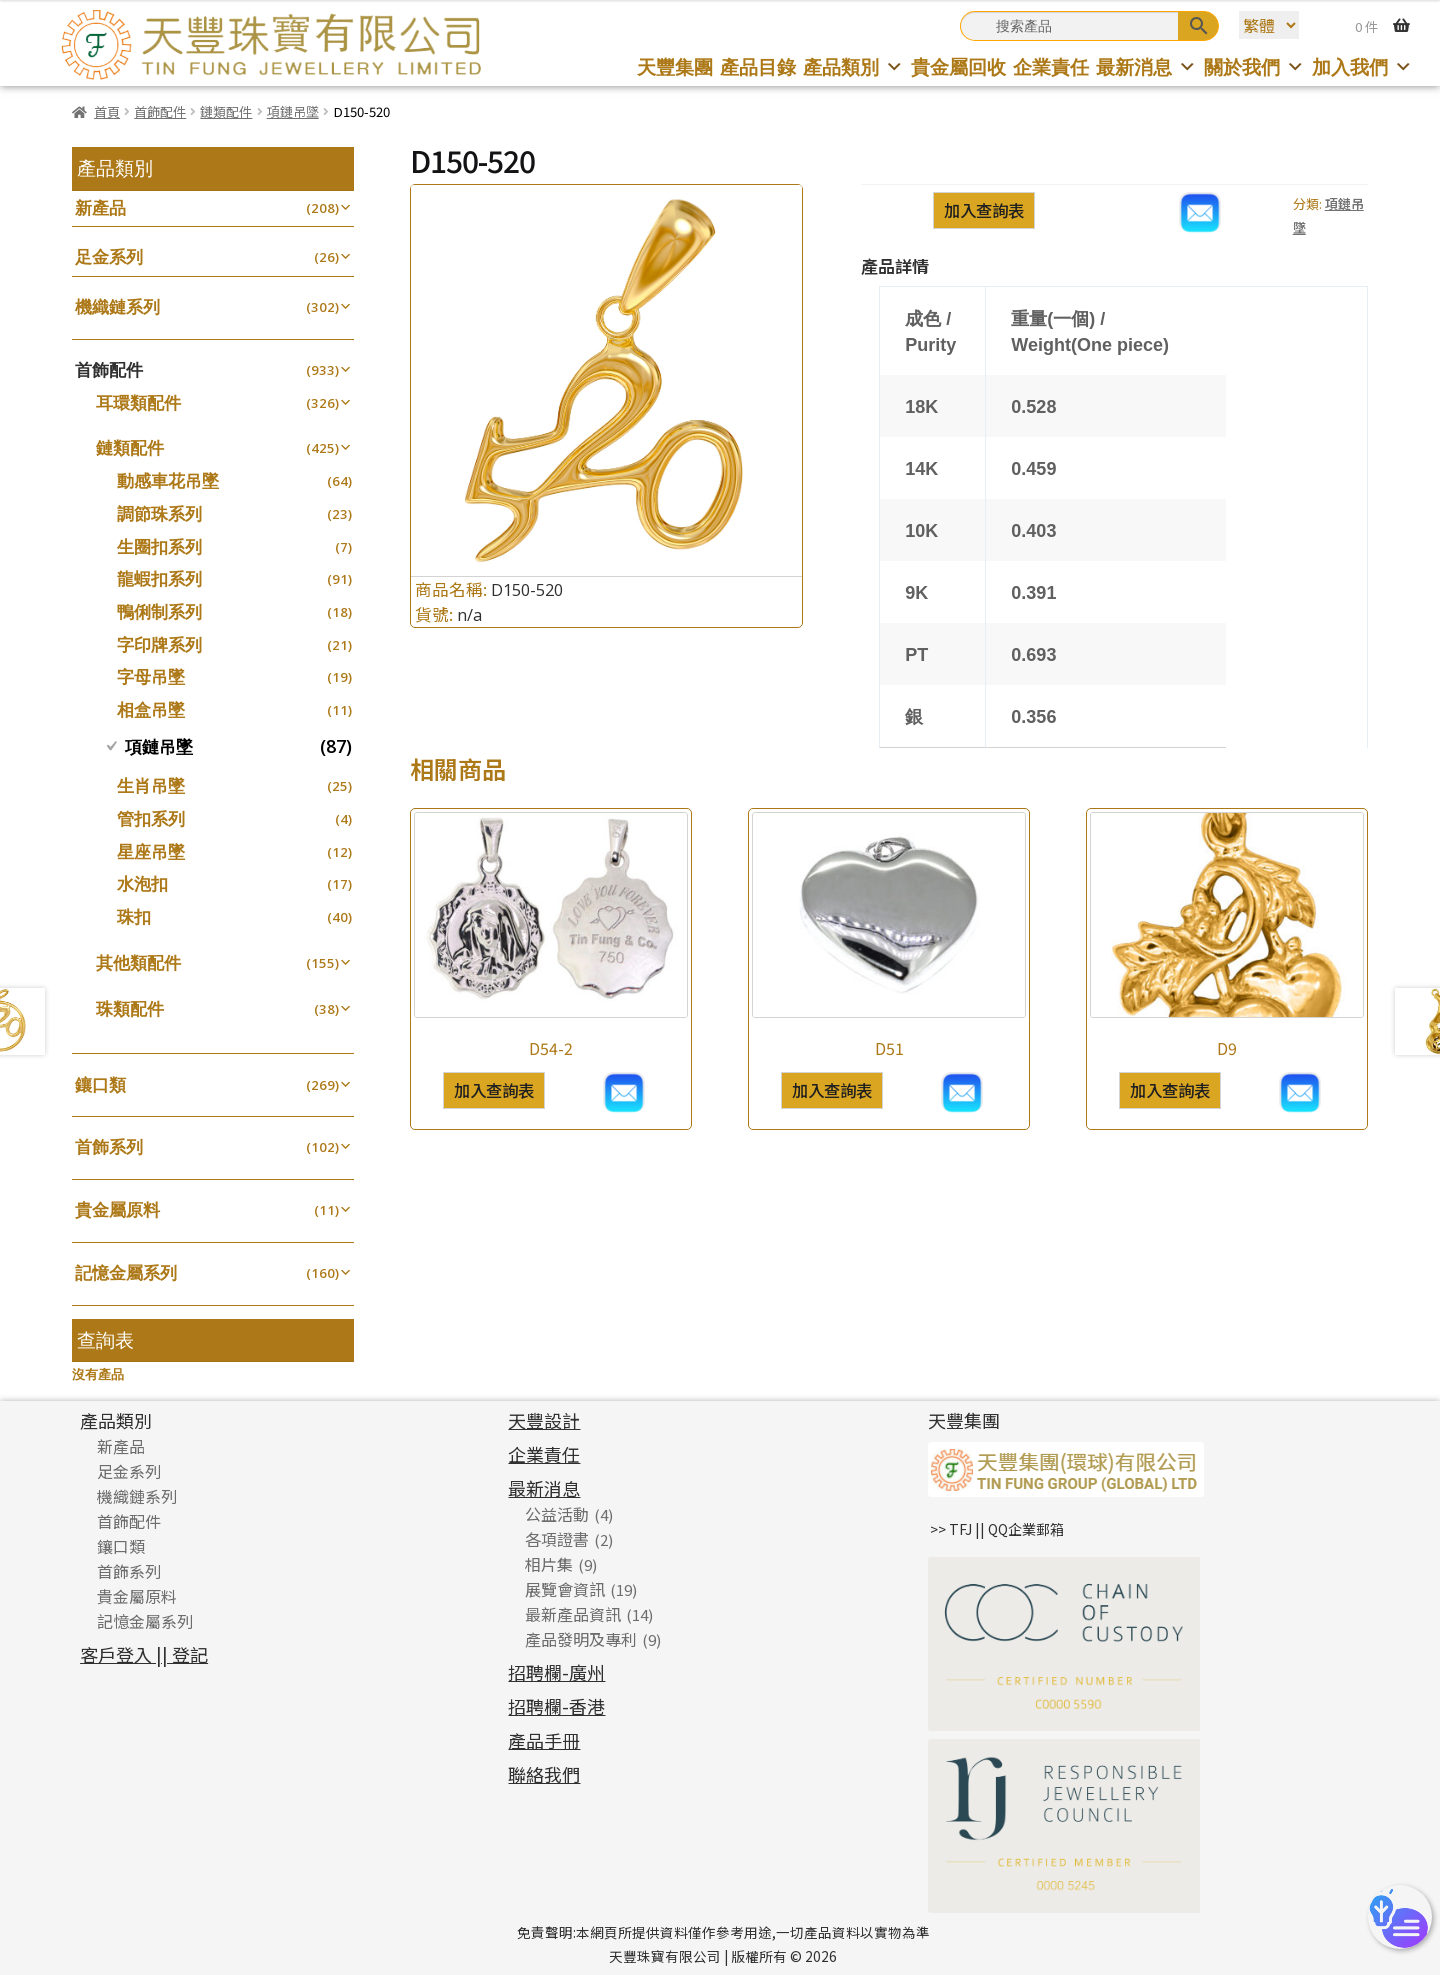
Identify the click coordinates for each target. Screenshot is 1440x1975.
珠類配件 (130, 1008)
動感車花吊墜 (168, 480)
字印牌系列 (159, 644)
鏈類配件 (226, 111)
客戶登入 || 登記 (144, 1654)
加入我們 (1362, 66)
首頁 (107, 111)
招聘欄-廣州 (556, 1672)
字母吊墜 (151, 676)
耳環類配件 (138, 402)
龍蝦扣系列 (159, 578)
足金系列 (109, 256)
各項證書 (557, 1539)
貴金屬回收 (958, 66)
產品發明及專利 (581, 1639)
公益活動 (557, 1514)
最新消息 (1146, 66)
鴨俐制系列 (159, 611)
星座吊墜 (151, 851)
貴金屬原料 (117, 1209)
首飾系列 (109, 1146)
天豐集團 (675, 66)
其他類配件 (138, 962)
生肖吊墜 (151, 785)
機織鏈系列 (117, 306)
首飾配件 (160, 111)
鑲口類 (100, 1084)
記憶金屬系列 (126, 1272)
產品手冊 (544, 1740)
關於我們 (1254, 66)
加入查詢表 (984, 210)
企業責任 (1051, 66)
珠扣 (134, 916)
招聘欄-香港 (556, 1706)
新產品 (100, 207)
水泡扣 (142, 883)
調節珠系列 (159, 513)
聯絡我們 (544, 1774)
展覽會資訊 (565, 1589)
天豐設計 (544, 1420)
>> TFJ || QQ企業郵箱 (997, 1529)
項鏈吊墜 (293, 111)
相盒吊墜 (151, 709)
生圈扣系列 (159, 546)
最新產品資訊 (573, 1614)
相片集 (549, 1564)
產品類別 (853, 66)
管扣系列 (151, 818)
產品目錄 (758, 66)
